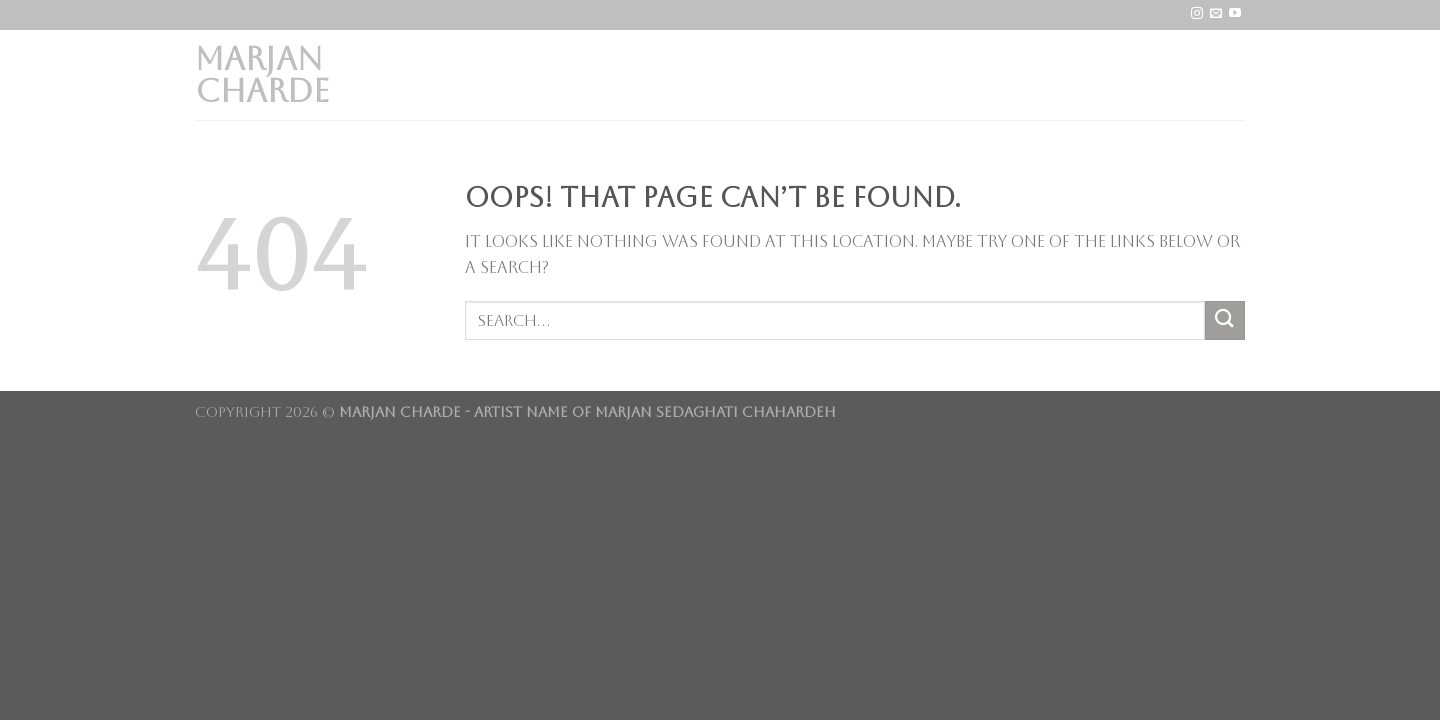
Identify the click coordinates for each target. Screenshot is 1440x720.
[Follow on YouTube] (1235, 14)
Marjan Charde (262, 75)
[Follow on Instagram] (1197, 14)
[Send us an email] (1216, 14)
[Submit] (1225, 320)
